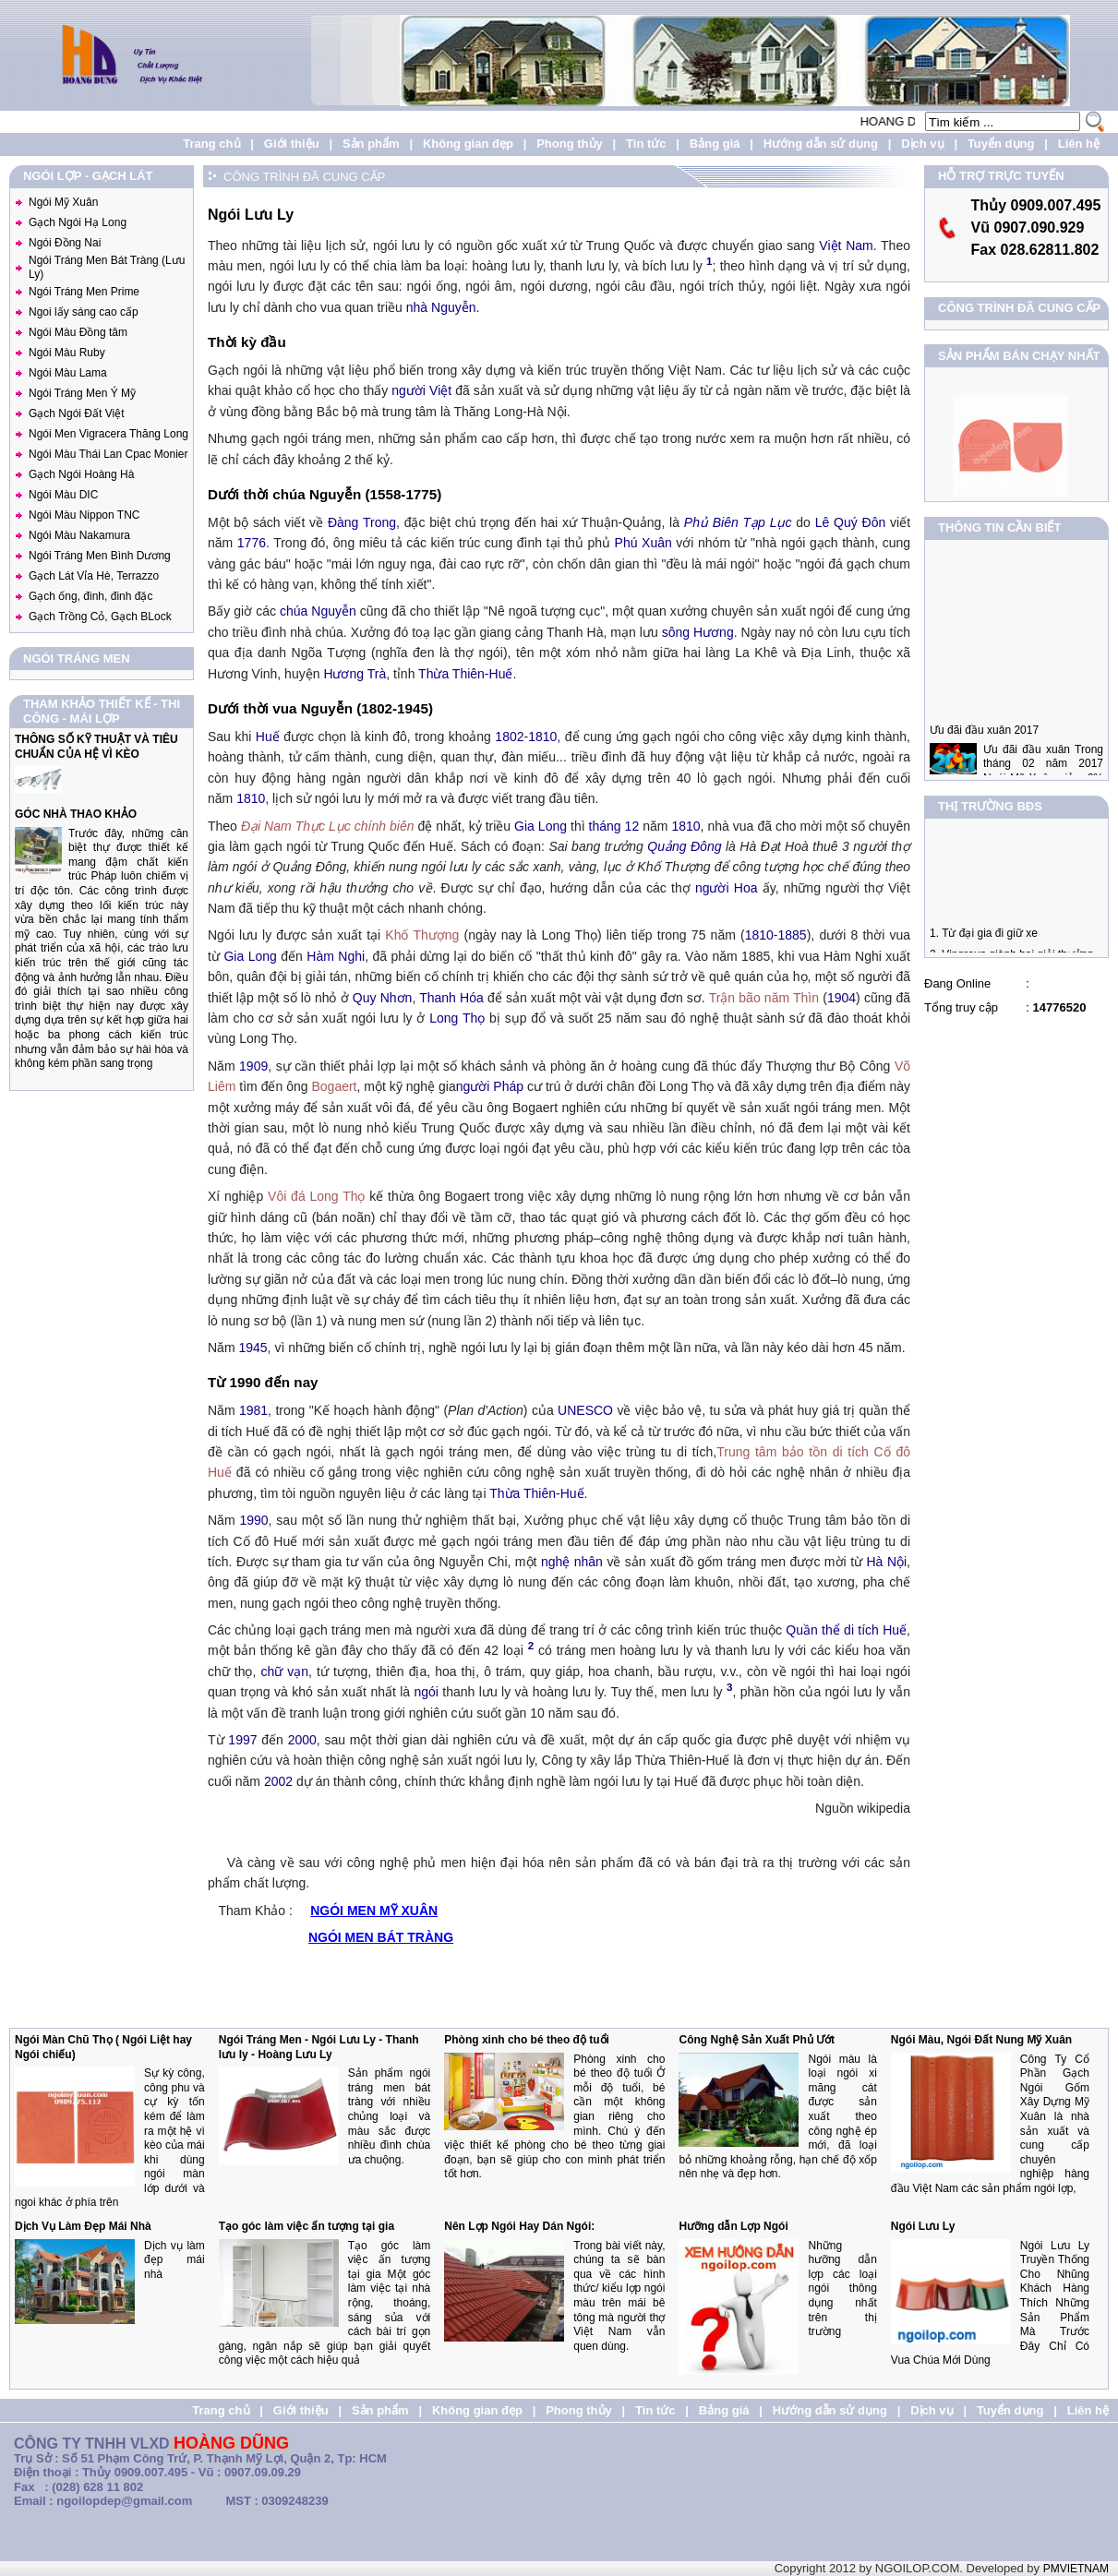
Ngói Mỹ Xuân (63, 202)
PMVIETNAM (1076, 2568)
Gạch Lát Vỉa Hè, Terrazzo (94, 575)
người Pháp (489, 1086)
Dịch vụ (922, 143)
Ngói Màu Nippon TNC (84, 515)
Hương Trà (354, 673)
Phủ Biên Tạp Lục (738, 522)
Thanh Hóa (451, 997)
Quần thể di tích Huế (846, 1630)
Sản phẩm (371, 143)
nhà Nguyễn (441, 307)
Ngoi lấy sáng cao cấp (83, 312)
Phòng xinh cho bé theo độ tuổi (526, 2039)
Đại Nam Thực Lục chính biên (328, 826)
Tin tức (646, 143)
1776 (251, 542)
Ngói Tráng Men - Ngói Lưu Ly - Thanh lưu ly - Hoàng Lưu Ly (319, 2047)
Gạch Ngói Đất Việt (76, 413)
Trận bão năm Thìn (764, 997)
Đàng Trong (362, 522)
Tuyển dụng (1001, 143)
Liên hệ (1079, 143)
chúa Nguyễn (318, 611)
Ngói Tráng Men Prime (84, 291)
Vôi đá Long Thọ (316, 1196)
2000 (302, 1739)
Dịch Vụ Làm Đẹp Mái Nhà (83, 2226)
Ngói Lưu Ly (923, 2226)
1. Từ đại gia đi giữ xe (984, 944)
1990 (253, 1520)
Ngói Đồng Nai (65, 242)
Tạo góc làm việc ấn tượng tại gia (306, 2226)
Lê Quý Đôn (850, 522)
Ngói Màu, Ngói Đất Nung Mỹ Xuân (981, 2039)
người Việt (421, 390)
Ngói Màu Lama (68, 372)
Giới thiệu (291, 143)
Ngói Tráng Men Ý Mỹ (82, 393)
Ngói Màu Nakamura (79, 535)
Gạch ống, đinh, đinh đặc (90, 596)
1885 (792, 935)
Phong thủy (569, 143)
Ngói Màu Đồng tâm (78, 332)
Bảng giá (715, 143)
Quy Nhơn (383, 997)
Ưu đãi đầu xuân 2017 (984, 752)
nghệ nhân (572, 1561)
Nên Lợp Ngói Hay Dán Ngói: (519, 2226)
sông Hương (698, 632)
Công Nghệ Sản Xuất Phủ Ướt (757, 2039)
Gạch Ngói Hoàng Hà (81, 474)
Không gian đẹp (468, 143)
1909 (253, 1066)
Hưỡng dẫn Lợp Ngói (733, 2226)
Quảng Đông (684, 846)
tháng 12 (614, 826)
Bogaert (333, 1086)
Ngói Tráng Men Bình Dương (100, 555)
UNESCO (585, 1410)
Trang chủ (211, 143)
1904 (841, 997)
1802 (509, 736)
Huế (268, 736)
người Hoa (726, 888)
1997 (242, 1739)
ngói (427, 1691)
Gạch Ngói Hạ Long (77, 222)
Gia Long (540, 826)
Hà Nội (887, 1561)
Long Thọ (457, 1018)
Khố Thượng (422, 935)
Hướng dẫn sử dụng (820, 143)
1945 (252, 1347)
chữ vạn (284, 1671)
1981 (253, 1410)
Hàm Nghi (336, 956)
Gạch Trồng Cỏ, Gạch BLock (100, 616)
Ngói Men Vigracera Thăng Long (108, 433)
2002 (278, 1781)
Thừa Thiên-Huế (465, 673)
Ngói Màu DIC (63, 494)
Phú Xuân (643, 542)
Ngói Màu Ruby (67, 352)
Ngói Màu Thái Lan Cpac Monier (108, 454)
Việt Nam (845, 245)
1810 (542, 736)
